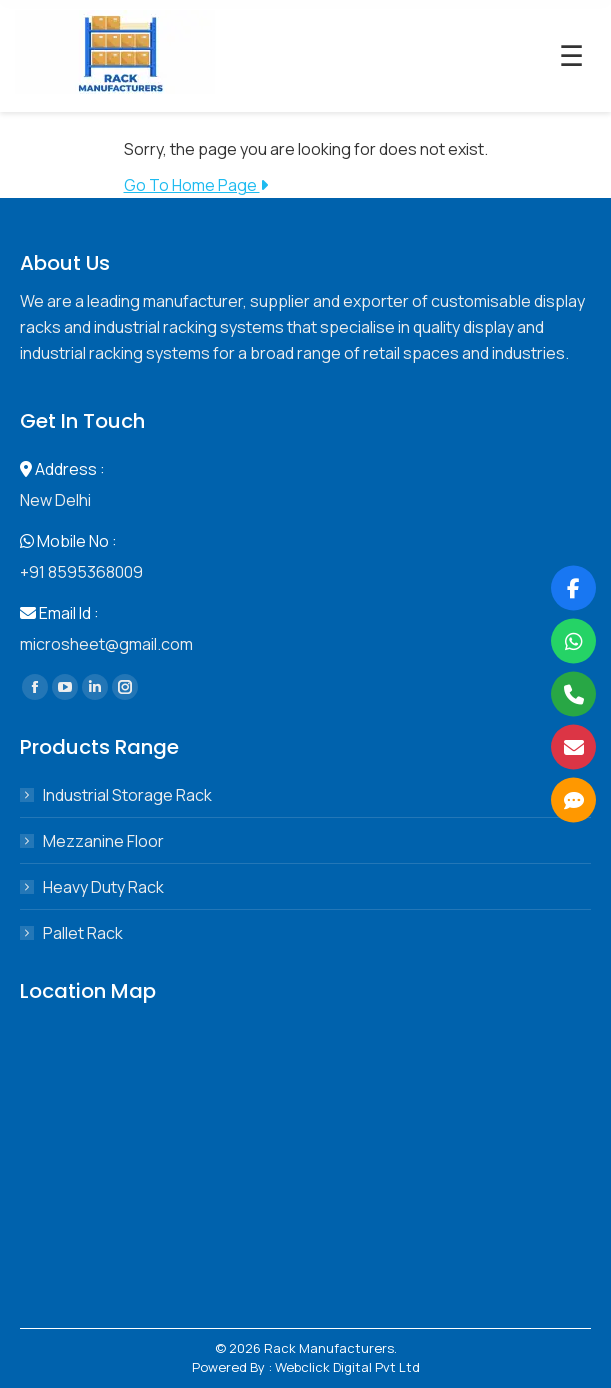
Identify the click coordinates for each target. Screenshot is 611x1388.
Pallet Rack (83, 933)
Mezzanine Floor (103, 841)
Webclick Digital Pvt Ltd (347, 1367)
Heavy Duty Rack (103, 887)
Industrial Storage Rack (127, 795)
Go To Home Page (196, 185)
